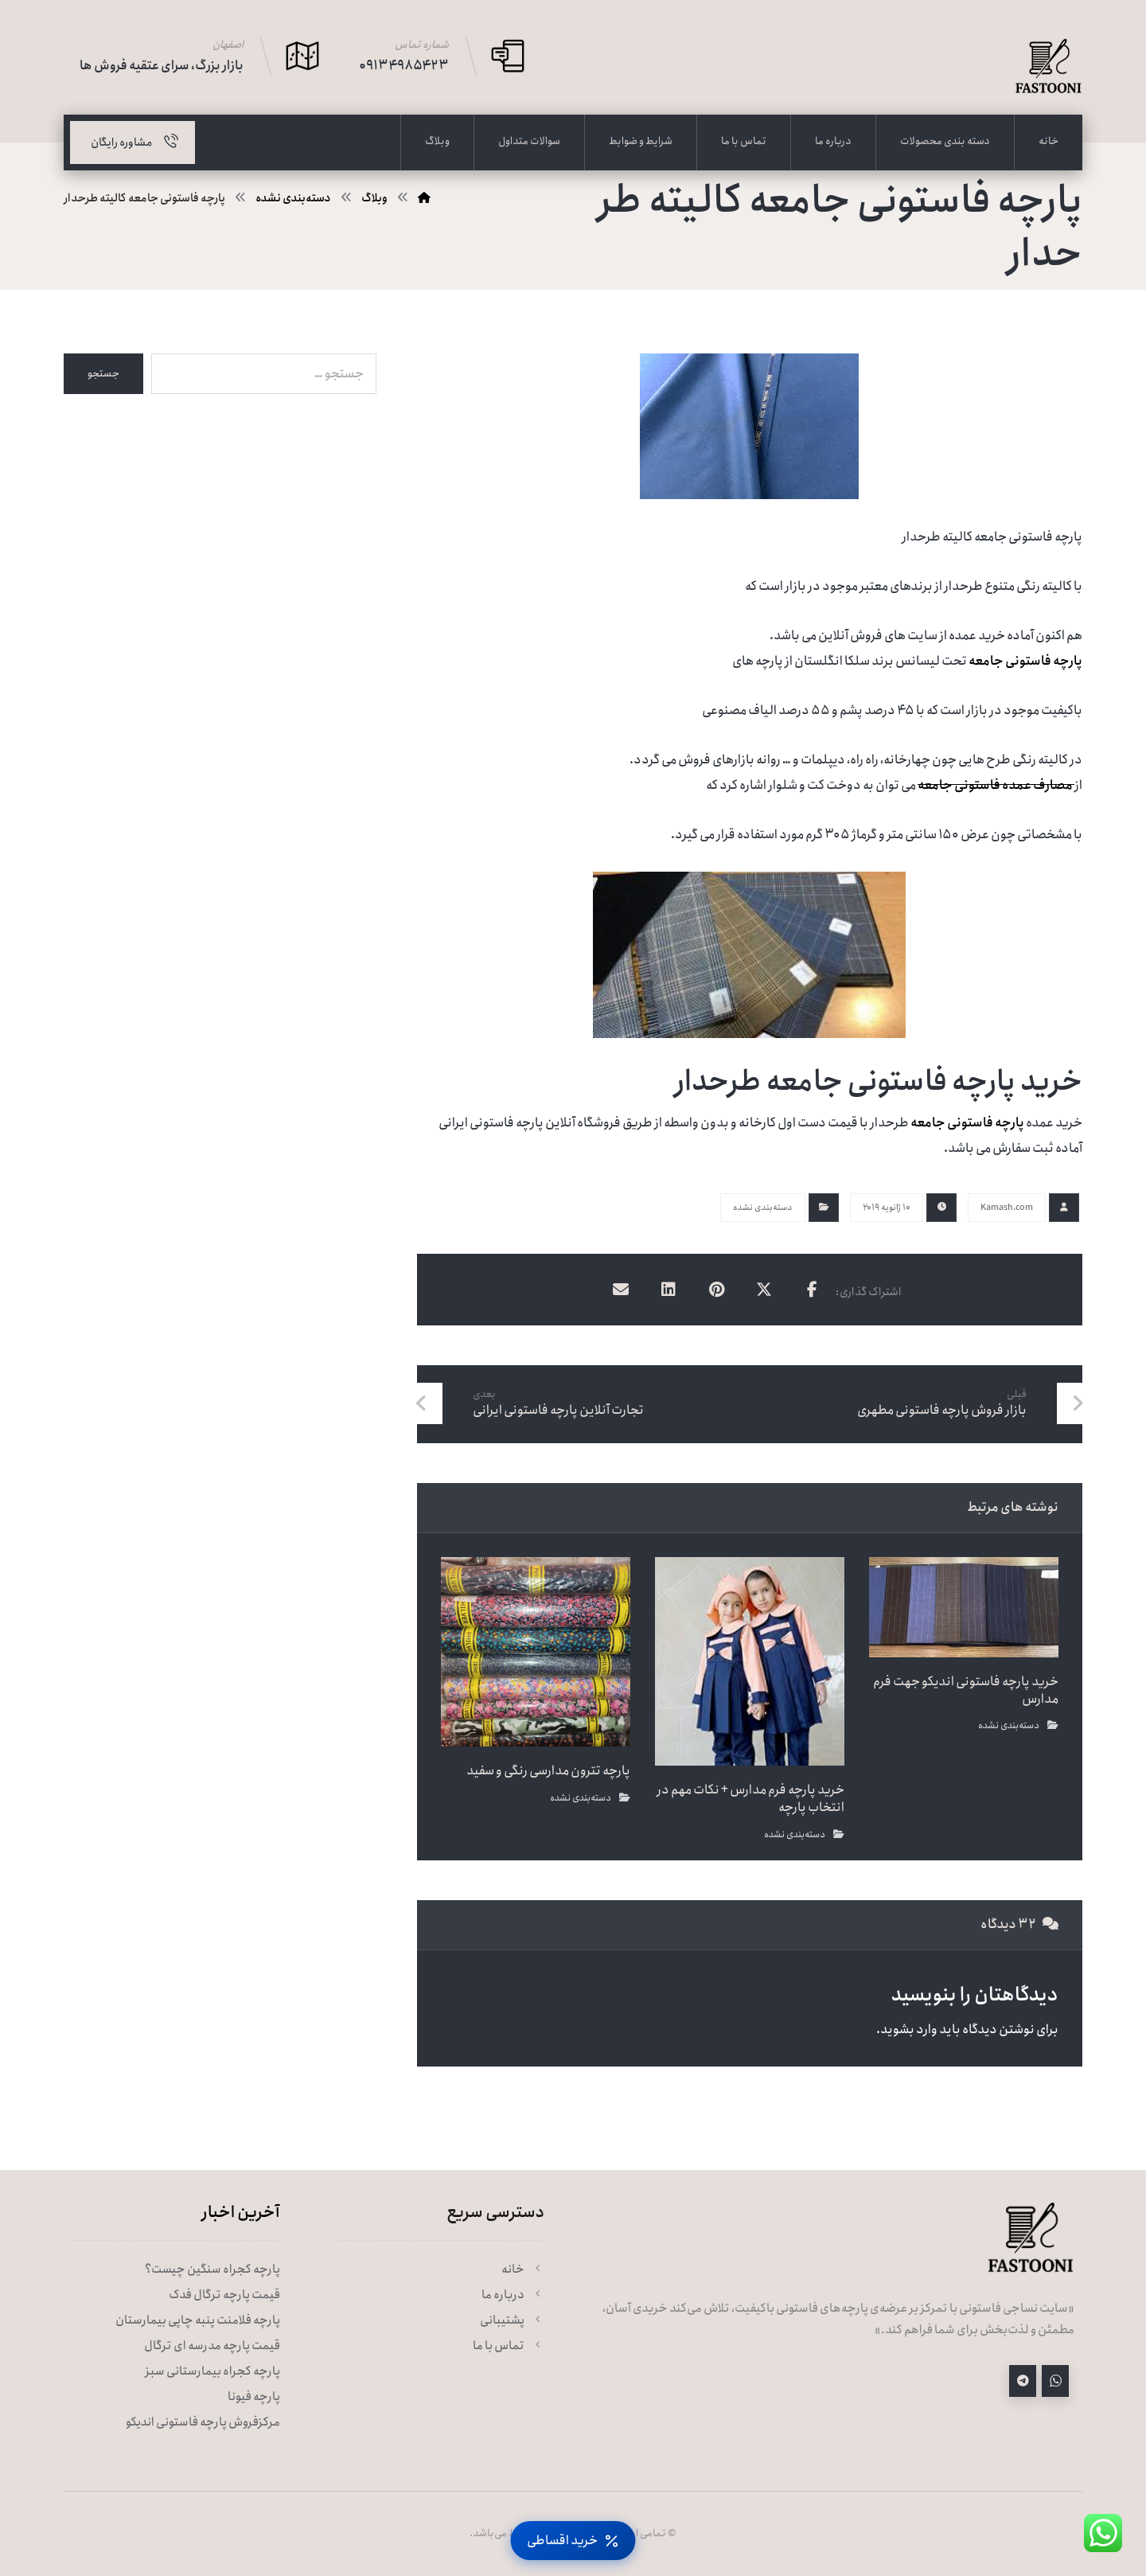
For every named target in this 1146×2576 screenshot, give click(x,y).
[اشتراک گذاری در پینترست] (716, 1290)
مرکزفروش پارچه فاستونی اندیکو (203, 2422)
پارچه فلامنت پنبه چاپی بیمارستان (197, 2320)
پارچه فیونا (254, 2396)
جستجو (103, 373)
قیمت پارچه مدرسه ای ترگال (212, 2345)
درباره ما (512, 2295)
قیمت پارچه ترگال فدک (224, 2295)
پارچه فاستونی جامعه (1025, 661)
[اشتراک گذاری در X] (764, 1290)
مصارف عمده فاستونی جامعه (996, 785)
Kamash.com (1006, 1207)
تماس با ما (508, 2345)
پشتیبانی (512, 2320)
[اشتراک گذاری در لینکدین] (668, 1290)
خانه (522, 2269)
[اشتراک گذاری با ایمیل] (621, 1290)
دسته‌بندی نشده (763, 1207)
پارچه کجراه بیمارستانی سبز (212, 2371)
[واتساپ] (1055, 2381)
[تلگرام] (1022, 2381)
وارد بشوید (908, 2029)
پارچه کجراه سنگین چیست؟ (212, 2269)
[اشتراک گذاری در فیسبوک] (812, 1290)
